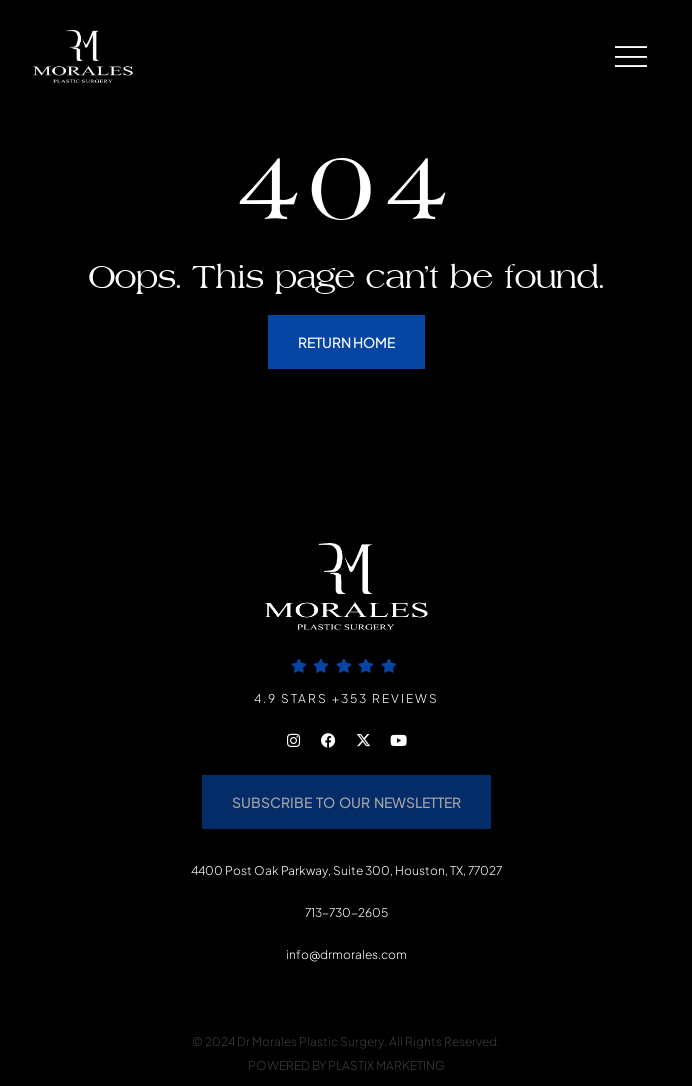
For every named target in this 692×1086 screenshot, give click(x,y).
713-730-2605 (346, 912)
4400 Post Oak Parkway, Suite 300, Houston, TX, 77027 (346, 870)
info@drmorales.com (346, 954)
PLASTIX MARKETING (386, 1065)
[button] (618, 56)
